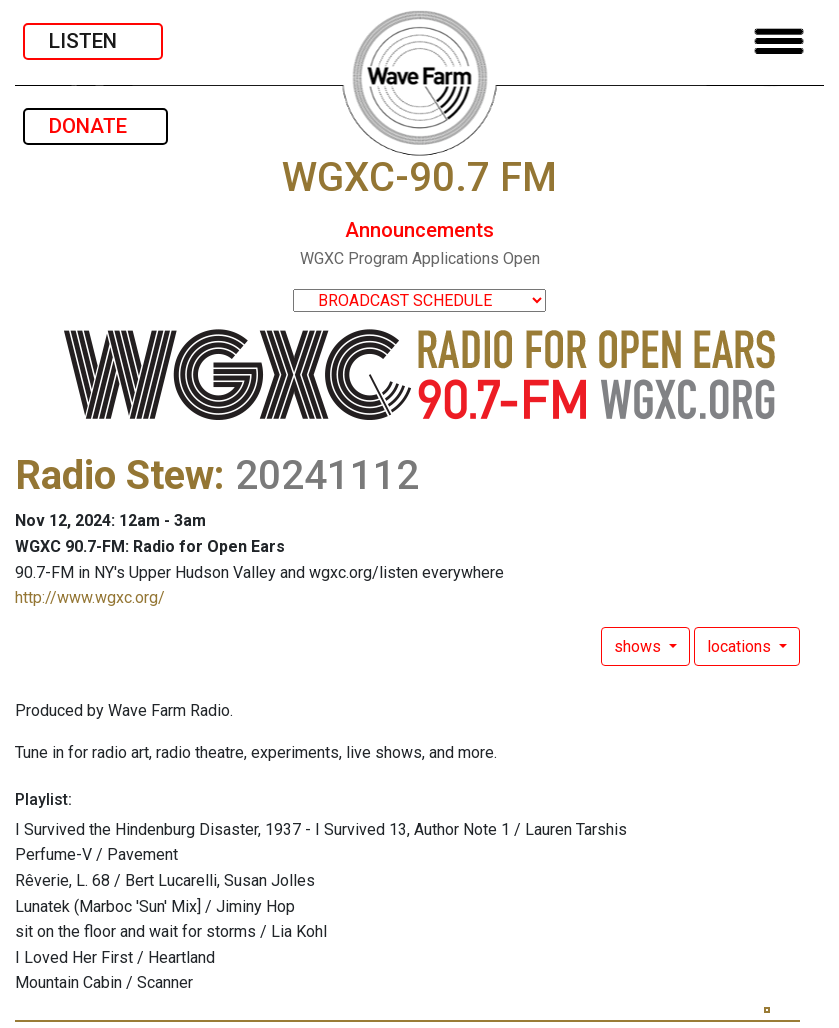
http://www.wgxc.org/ (90, 597)
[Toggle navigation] (779, 41)
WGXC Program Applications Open (420, 258)
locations (741, 646)
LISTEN (93, 41)
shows (639, 646)
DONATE (95, 126)
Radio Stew (114, 475)
